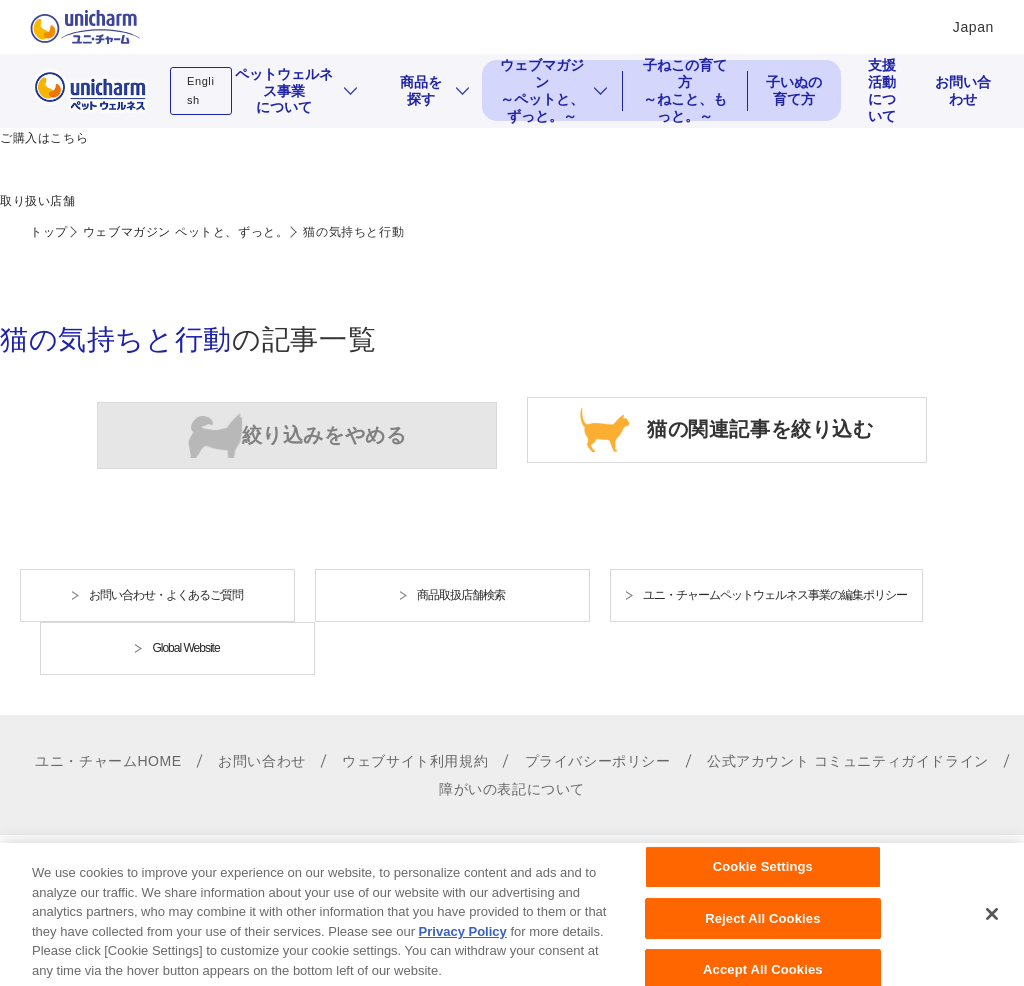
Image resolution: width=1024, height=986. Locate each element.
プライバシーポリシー (598, 761)
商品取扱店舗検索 (461, 595)
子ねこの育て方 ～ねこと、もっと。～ (685, 90)
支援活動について (882, 90)
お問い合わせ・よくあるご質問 (166, 595)
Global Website (185, 648)
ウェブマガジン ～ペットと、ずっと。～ (542, 90)
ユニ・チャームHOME (108, 761)
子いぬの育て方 (794, 90)
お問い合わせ (963, 90)
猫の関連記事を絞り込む (760, 428)
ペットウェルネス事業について (284, 91)
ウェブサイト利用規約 (415, 761)
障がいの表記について (512, 789)
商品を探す (421, 90)
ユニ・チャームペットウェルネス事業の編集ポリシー (775, 595)
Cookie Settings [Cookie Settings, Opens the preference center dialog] (763, 884)
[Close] (992, 932)
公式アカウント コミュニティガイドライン (848, 761)
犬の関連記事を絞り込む (297, 435)
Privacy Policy (463, 948)
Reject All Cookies (762, 935)
